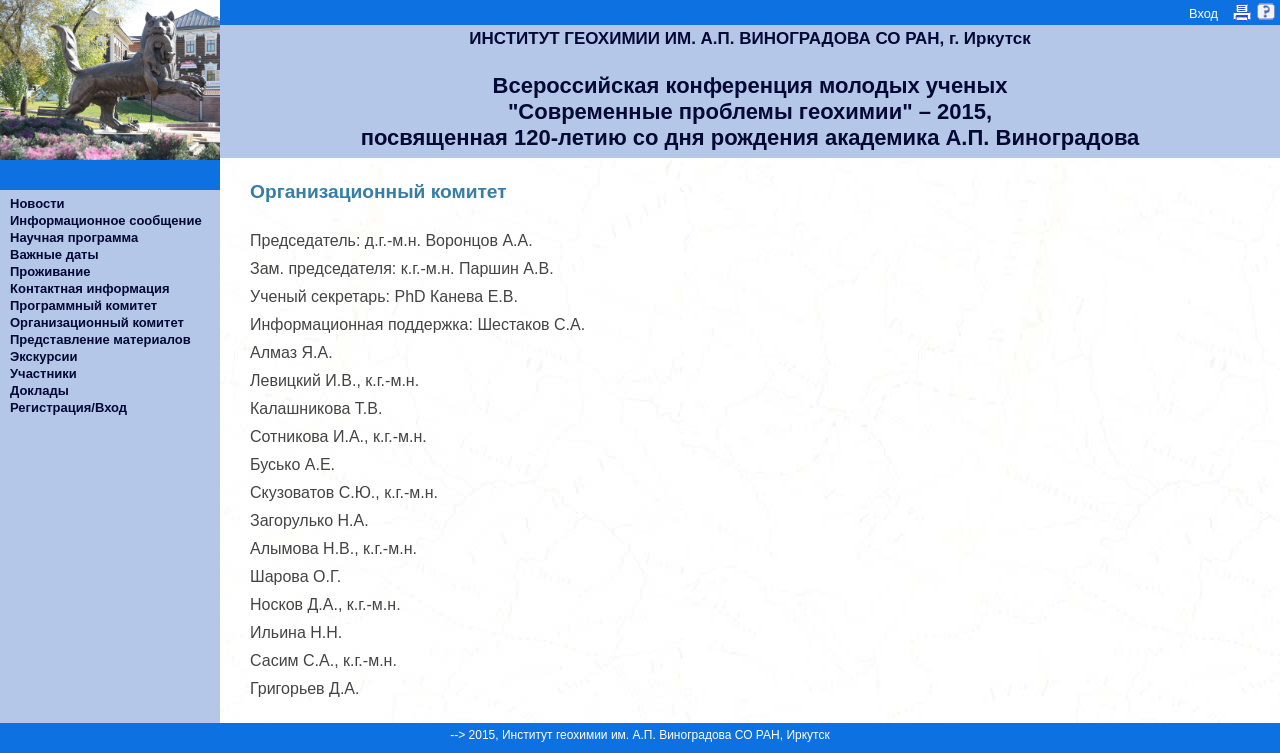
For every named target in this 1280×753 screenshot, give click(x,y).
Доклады (39, 390)
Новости (37, 203)
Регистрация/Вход (68, 407)
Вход (1203, 13)
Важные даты (54, 254)
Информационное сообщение (106, 220)
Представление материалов (100, 339)
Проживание (50, 271)
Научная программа (74, 237)
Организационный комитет (97, 322)
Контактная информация (89, 288)
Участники (43, 373)
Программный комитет (83, 305)
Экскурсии (44, 356)
